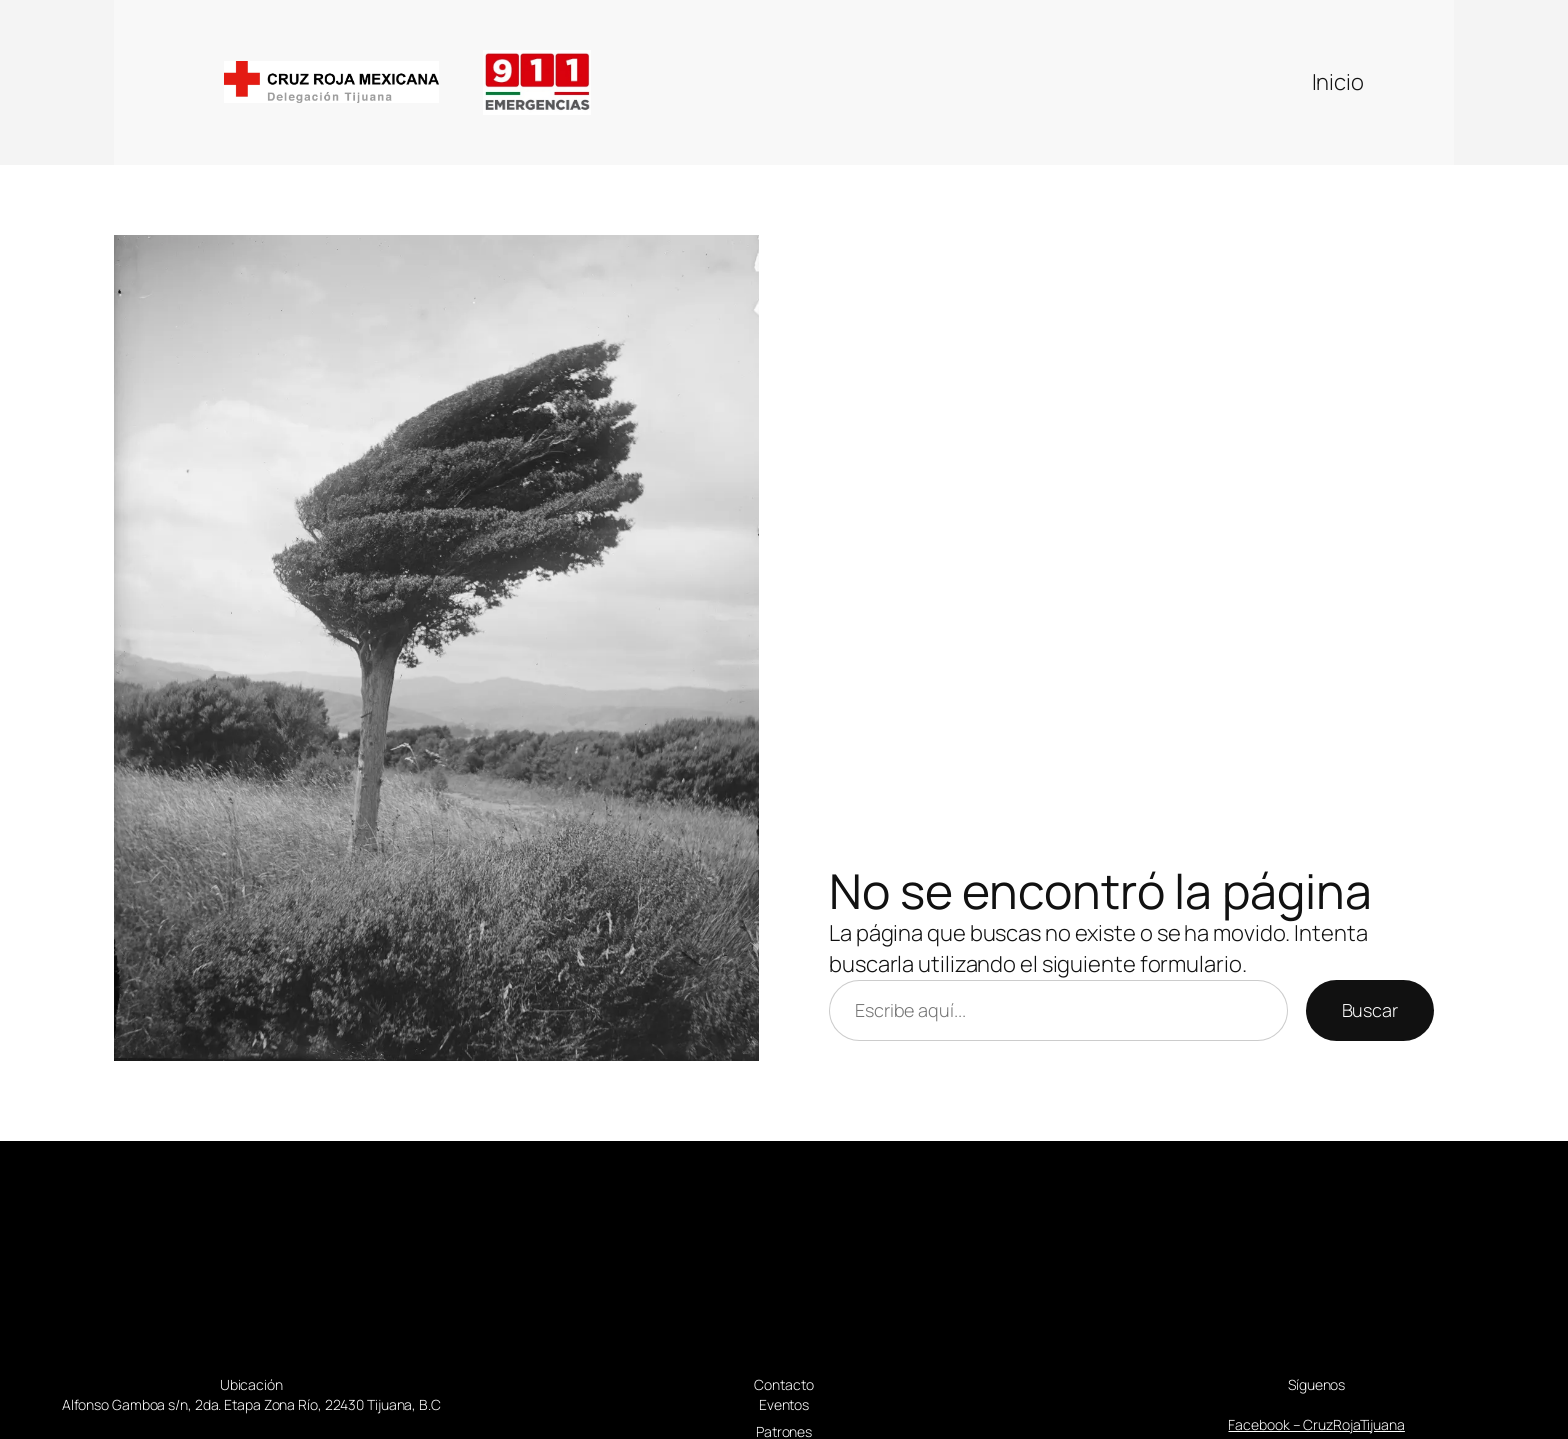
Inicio (1338, 82)
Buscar (1370, 1010)
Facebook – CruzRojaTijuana (1316, 1424)
